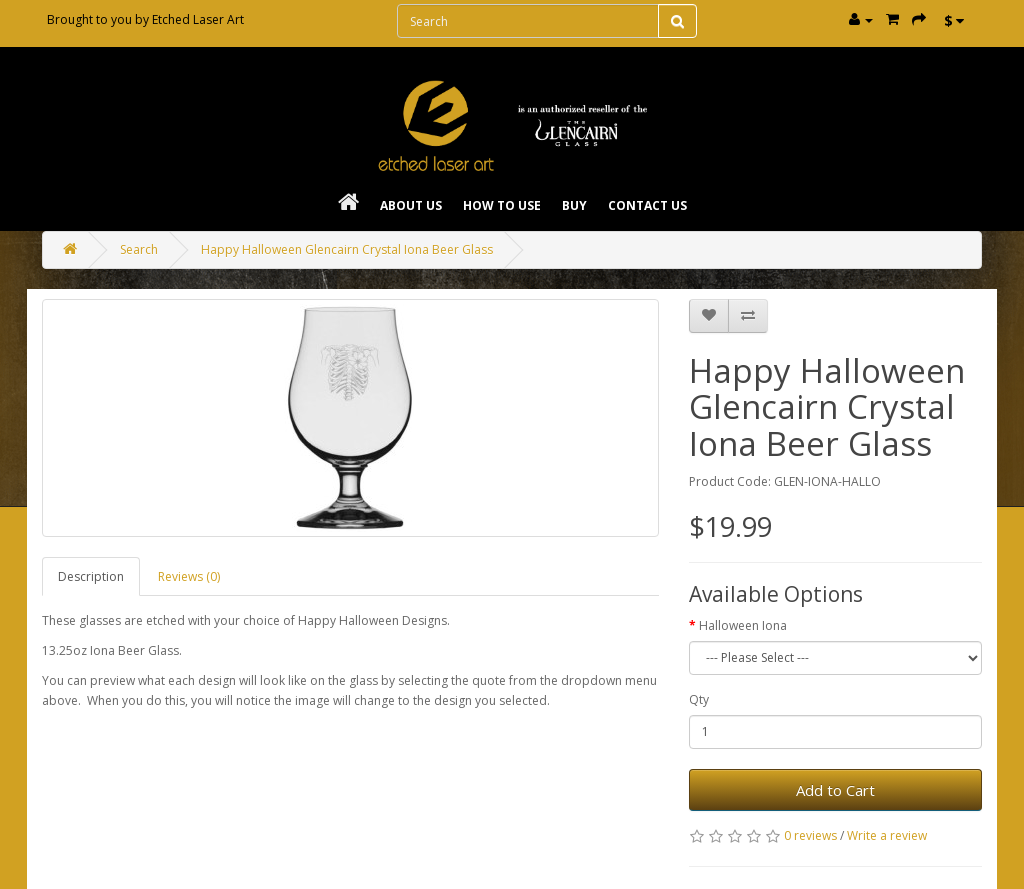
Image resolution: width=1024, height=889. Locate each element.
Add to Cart (835, 790)
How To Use (502, 205)
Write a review (887, 835)
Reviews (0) (189, 576)
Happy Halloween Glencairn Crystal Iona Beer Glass (347, 249)
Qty (699, 699)
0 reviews (810, 835)
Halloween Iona (743, 625)
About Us (411, 205)
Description (91, 576)
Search (139, 249)
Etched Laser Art (198, 19)
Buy (574, 205)
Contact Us (647, 205)
